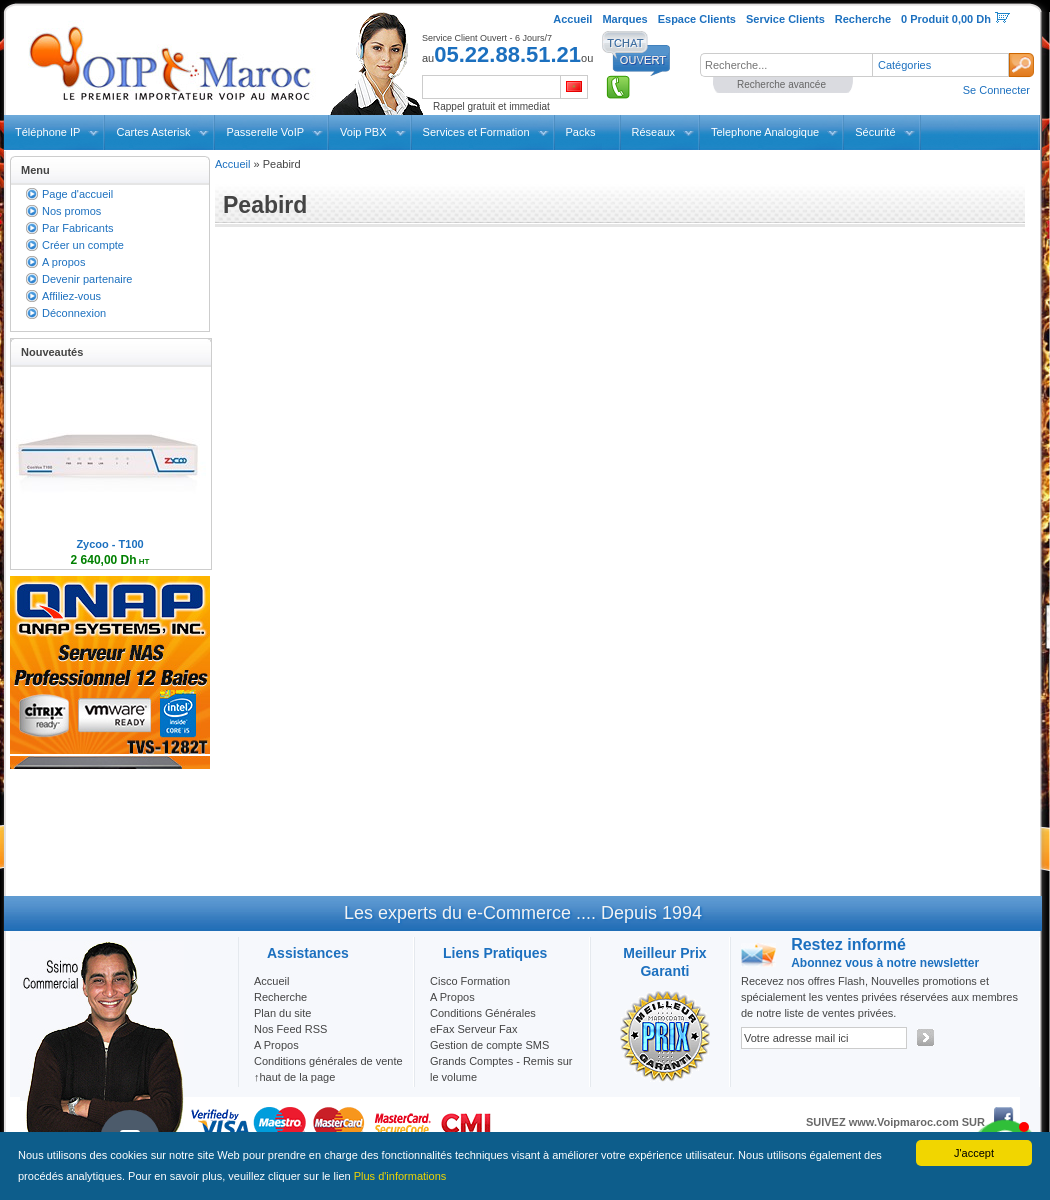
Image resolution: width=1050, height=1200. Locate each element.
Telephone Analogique (765, 132)
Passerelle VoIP (265, 132)
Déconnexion (74, 313)
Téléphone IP (47, 132)
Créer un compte (83, 245)
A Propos (452, 997)
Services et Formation (476, 132)
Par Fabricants (78, 228)
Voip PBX (363, 132)
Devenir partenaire (87, 279)
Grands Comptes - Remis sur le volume (501, 1069)
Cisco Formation (470, 981)
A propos (63, 262)
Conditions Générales (483, 1013)
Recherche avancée (781, 84)
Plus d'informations (400, 1176)
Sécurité (875, 132)
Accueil (232, 164)
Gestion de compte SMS (489, 1045)
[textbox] (786, 65)
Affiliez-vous (71, 296)
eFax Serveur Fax (473, 1029)
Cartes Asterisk (153, 132)
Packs (581, 132)
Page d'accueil (77, 194)
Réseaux (653, 132)
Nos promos (71, 211)
